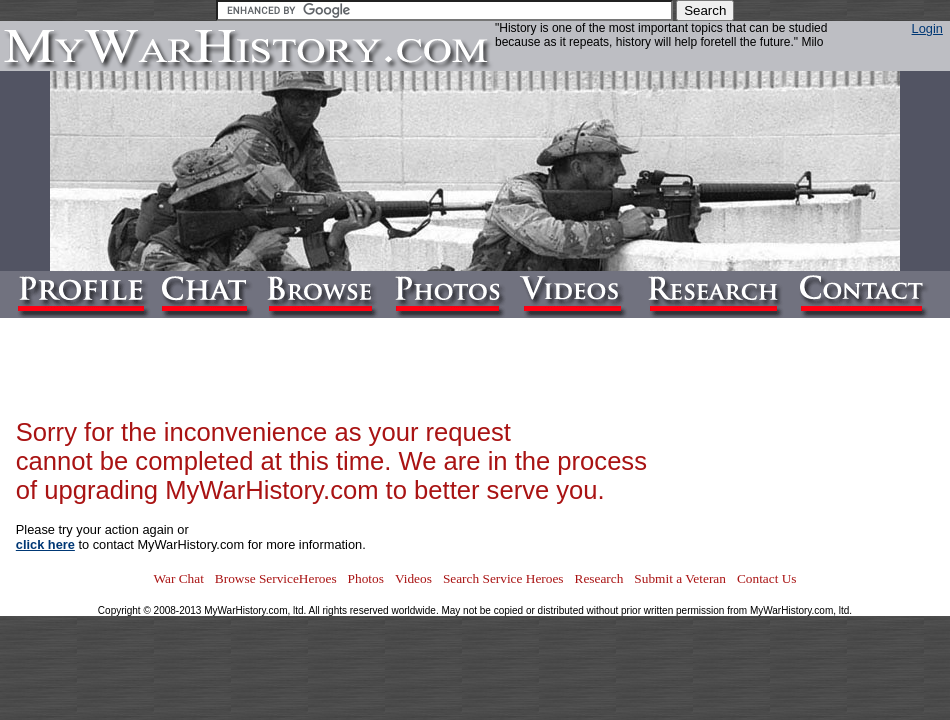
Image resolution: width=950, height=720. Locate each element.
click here (45, 544)
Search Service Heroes (503, 578)
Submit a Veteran (680, 578)
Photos (366, 578)
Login (927, 28)
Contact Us (767, 578)
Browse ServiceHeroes (276, 578)
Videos (413, 578)
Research (599, 578)
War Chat (178, 578)
